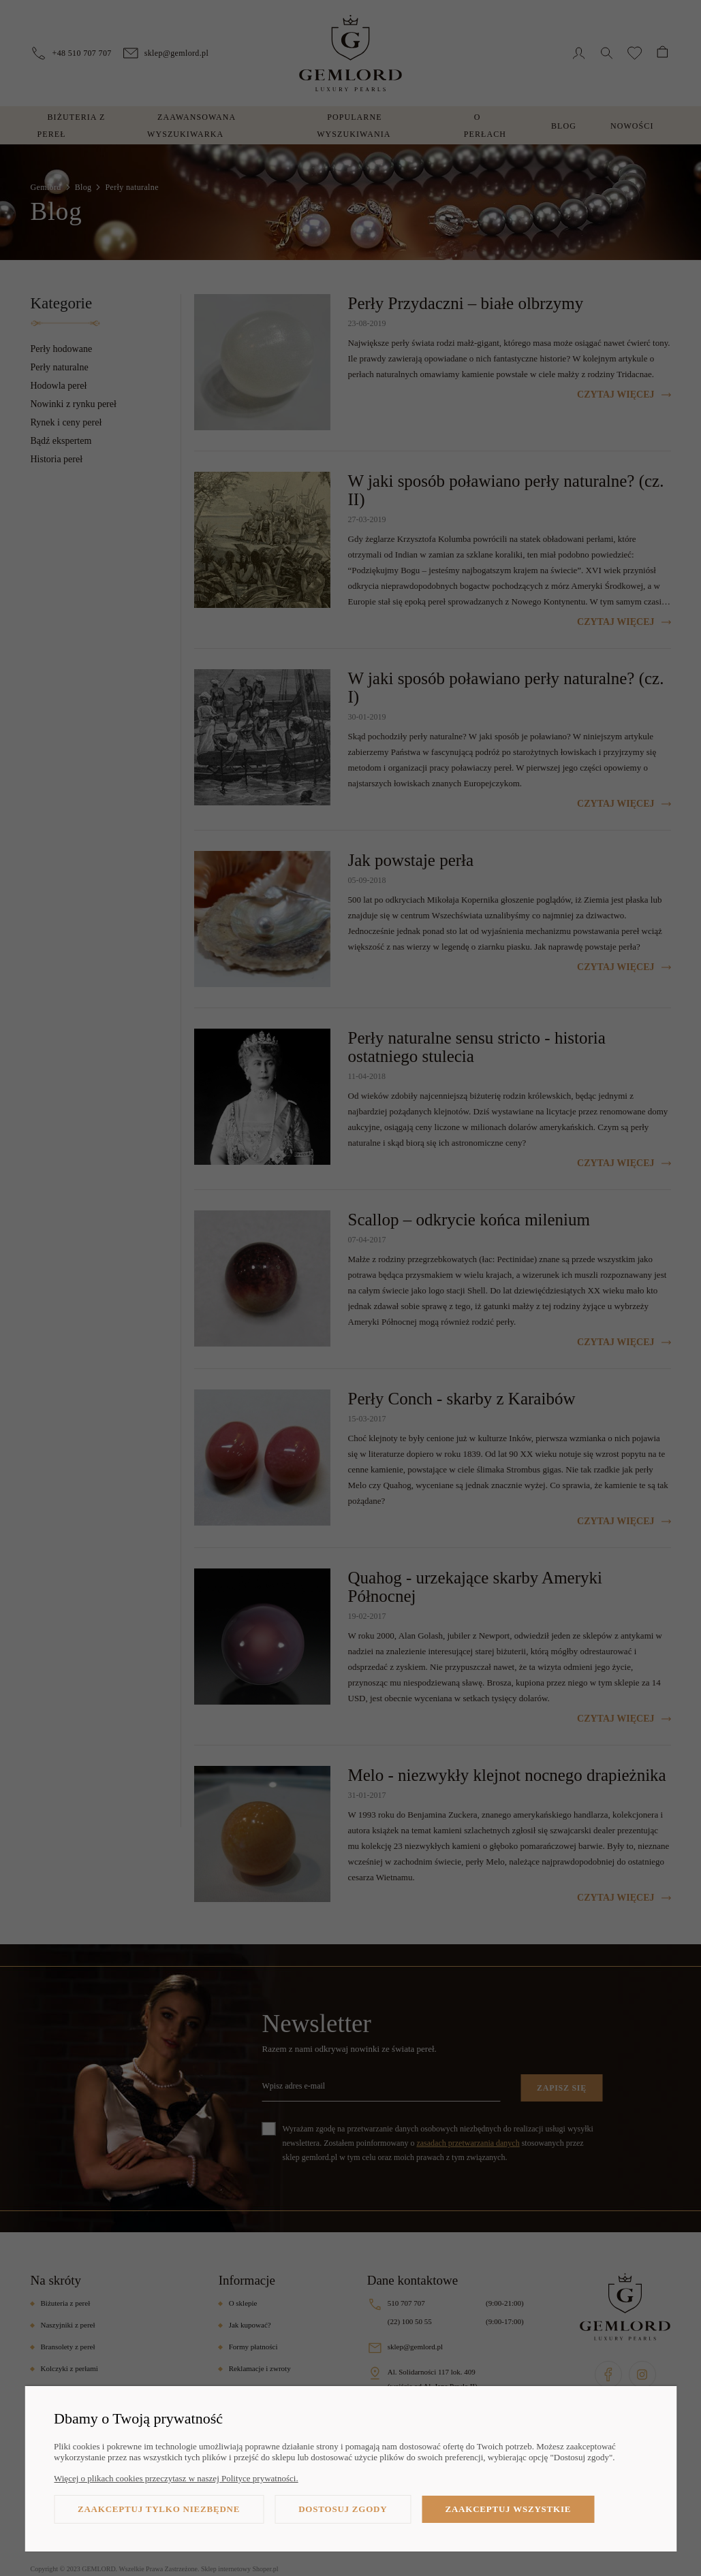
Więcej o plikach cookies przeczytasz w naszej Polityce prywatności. (176, 2478)
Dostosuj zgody (342, 2509)
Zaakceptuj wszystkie (508, 2509)
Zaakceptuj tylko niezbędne (159, 2509)
